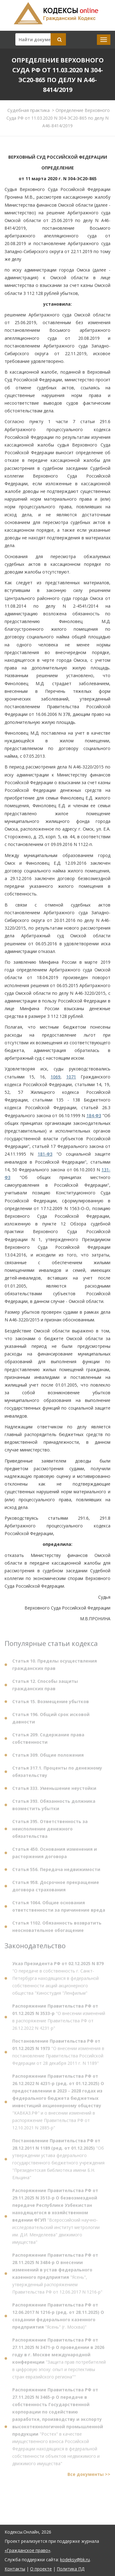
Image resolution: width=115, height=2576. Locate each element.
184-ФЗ (93, 1115)
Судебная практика (28, 110)
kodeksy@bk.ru (75, 2559)
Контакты (15, 2569)
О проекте (41, 2569)
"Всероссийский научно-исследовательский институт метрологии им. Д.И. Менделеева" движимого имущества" (56, 2218)
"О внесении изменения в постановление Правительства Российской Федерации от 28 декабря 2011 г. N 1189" (58, 2054)
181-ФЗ (45, 1154)
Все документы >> (88, 2476)
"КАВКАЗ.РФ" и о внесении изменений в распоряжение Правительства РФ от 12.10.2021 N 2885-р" (58, 2104)
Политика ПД (70, 2569)
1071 (71, 1077)
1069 (55, 1077)
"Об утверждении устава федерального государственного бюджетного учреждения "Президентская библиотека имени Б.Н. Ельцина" (58, 2161)
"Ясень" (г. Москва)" (58, 2318)
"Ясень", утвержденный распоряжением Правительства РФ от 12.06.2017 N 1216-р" (57, 2275)
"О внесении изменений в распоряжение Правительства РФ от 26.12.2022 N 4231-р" (58, 2019)
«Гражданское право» (27, 2550)
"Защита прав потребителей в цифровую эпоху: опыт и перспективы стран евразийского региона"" (59, 2360)
